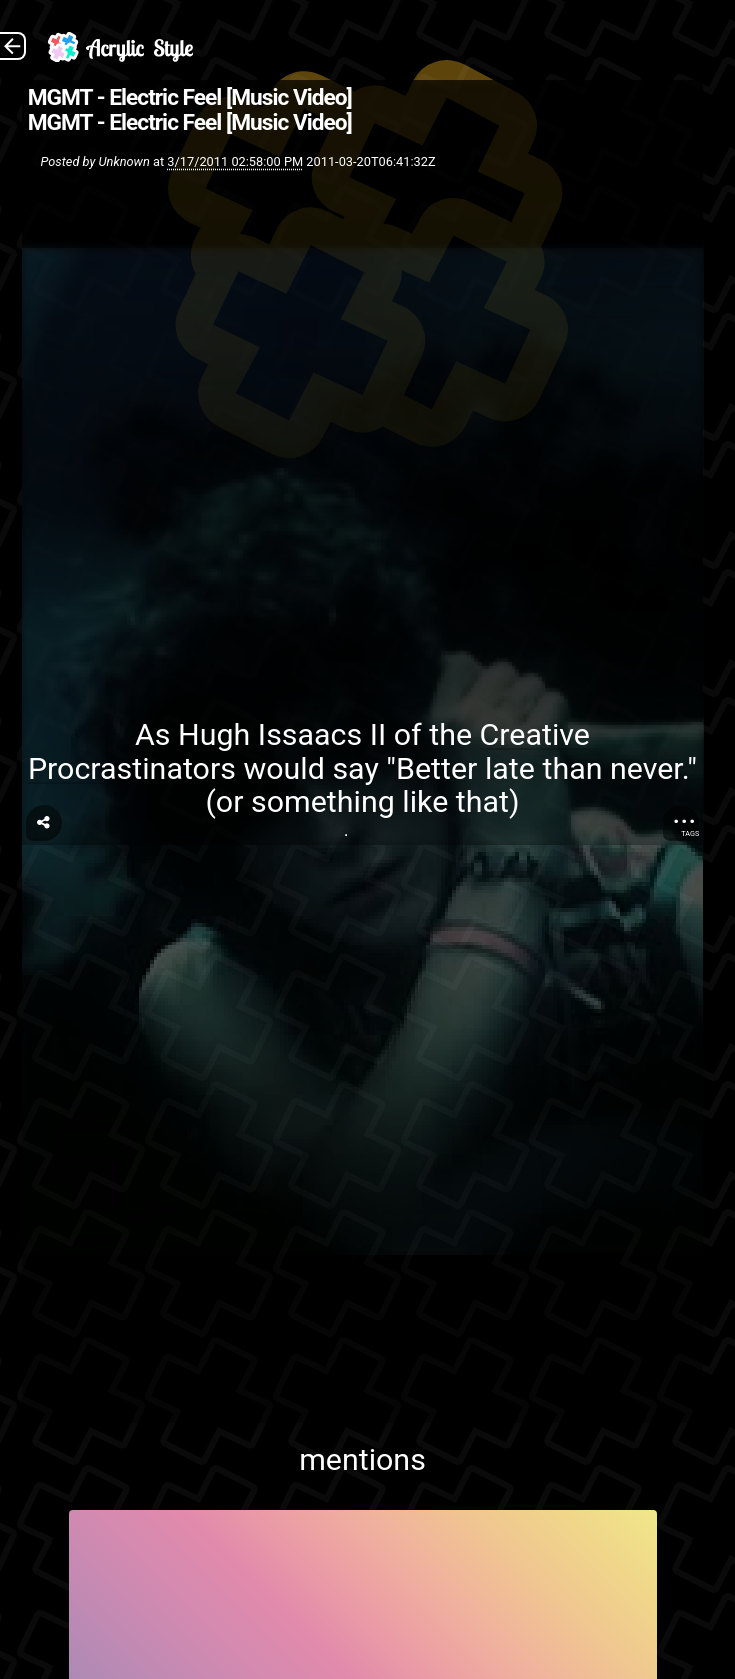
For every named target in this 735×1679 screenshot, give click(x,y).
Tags (690, 833)
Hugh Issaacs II (282, 734)
